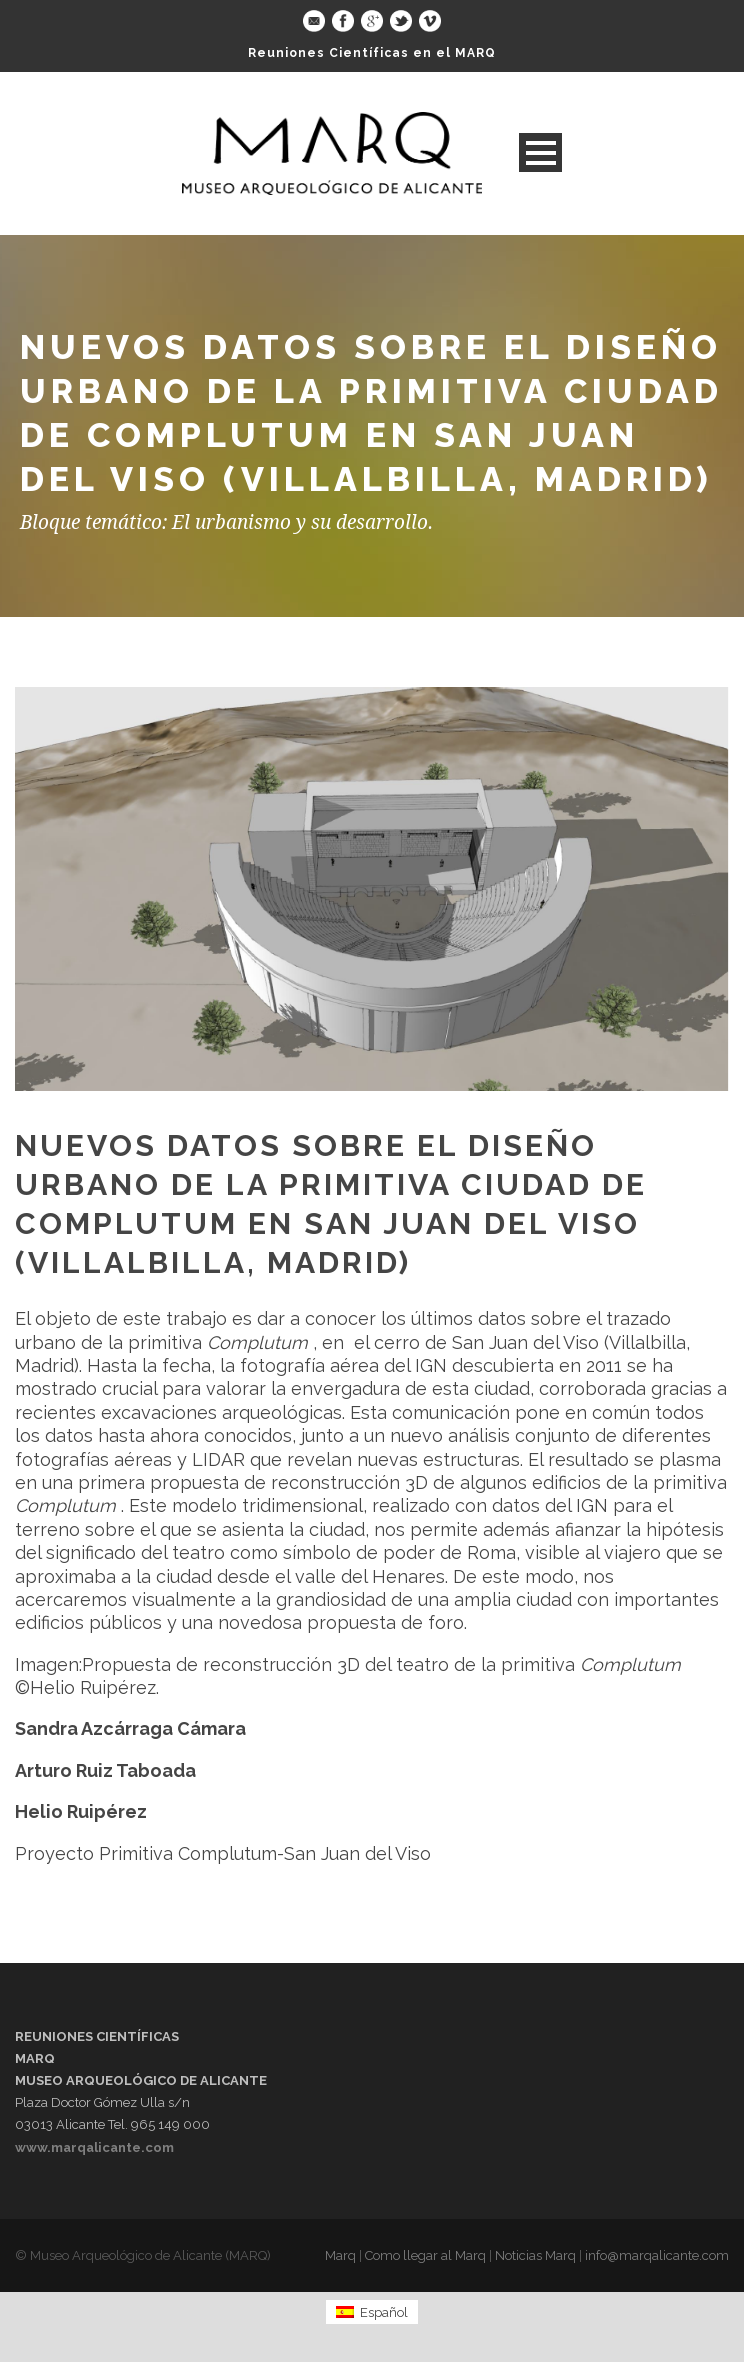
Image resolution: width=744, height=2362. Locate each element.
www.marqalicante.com (94, 2147)
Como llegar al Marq (425, 2255)
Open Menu (540, 152)
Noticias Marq (535, 2255)
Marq (340, 2255)
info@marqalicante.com (657, 2255)
